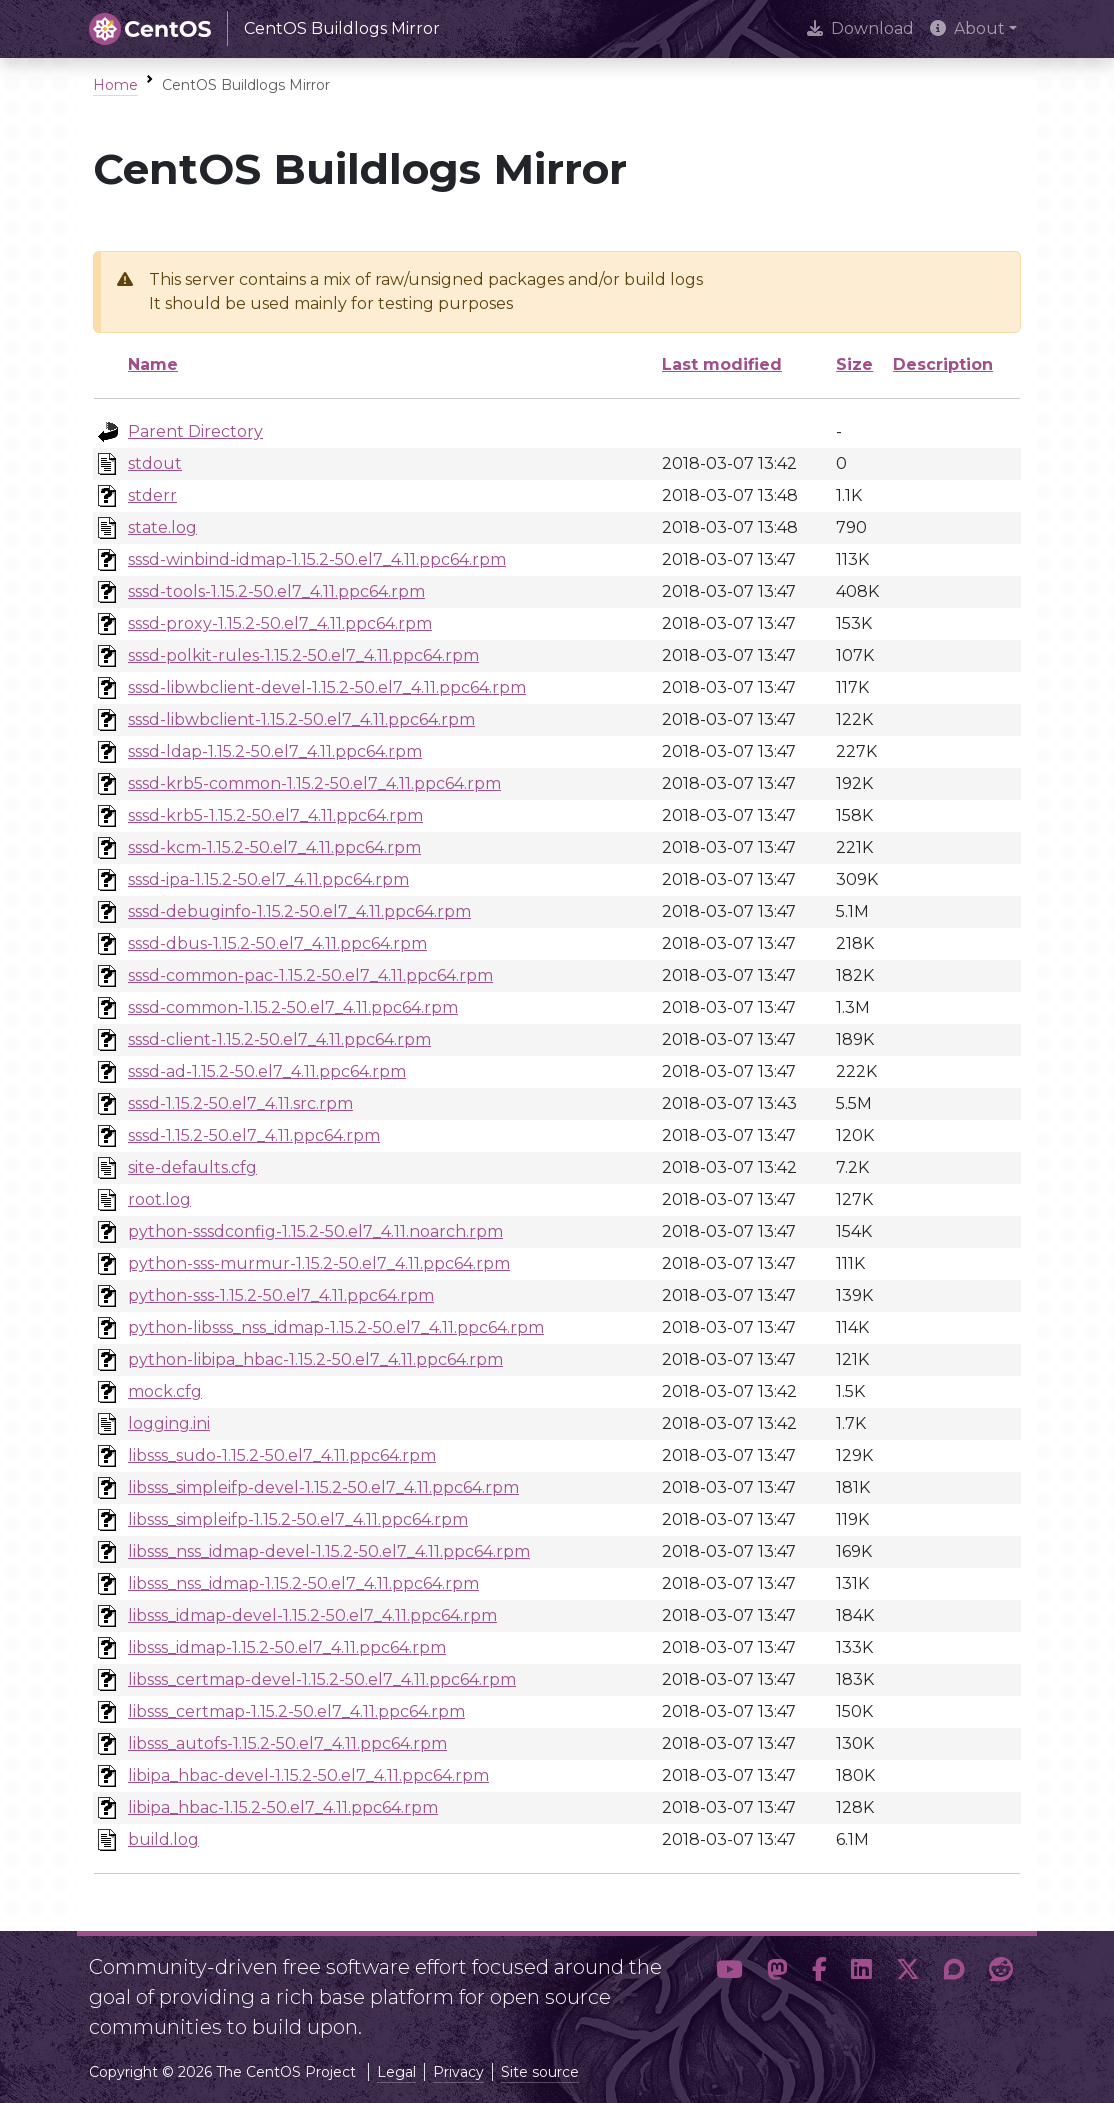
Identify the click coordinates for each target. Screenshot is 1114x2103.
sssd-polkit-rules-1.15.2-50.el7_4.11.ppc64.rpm (303, 655)
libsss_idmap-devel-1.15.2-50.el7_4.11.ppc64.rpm (312, 1615)
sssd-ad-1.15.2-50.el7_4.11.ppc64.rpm (267, 1071)
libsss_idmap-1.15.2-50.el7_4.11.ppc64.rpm (287, 1647)
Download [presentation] (860, 28)
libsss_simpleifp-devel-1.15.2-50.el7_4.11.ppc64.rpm (323, 1487)
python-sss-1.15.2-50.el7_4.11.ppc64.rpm (281, 1295)
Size (854, 364)
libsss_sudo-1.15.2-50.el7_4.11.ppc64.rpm (282, 1455)
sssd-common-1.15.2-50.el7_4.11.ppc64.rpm (293, 1007)
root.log (159, 1199)
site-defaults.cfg (192, 1167)
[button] (729, 1989)
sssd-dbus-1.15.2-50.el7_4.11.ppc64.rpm (277, 943)
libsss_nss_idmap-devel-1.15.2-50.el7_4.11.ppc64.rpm (329, 1551)
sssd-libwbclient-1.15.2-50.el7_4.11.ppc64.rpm (301, 719)
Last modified (722, 364)
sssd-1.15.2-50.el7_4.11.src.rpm (240, 1103)
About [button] (967, 28)
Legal (396, 2072)
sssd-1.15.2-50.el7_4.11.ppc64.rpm (254, 1135)
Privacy (458, 2072)
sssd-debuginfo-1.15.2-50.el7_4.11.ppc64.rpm (299, 911)
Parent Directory (195, 431)
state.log (162, 527)
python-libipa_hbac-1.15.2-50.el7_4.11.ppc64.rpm (315, 1359)
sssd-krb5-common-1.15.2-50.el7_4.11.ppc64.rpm (314, 783)
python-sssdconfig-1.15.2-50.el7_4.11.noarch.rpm (315, 1231)
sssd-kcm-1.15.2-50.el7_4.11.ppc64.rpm (274, 847)
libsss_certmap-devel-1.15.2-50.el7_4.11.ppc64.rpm (322, 1679)
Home (115, 85)
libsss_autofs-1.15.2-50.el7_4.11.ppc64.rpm (287, 1743)
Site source (540, 2072)
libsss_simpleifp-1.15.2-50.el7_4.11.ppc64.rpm (298, 1519)
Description (943, 364)
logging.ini (169, 1423)
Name (153, 364)
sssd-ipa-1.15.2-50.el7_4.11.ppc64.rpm (268, 879)
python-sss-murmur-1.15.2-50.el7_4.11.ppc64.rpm (319, 1263)
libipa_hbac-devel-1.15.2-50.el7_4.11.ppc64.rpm (308, 1775)
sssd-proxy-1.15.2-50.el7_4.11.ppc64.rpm (280, 623)
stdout (155, 463)
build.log (163, 1839)
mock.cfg (165, 1391)
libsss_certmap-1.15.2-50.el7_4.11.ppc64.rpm (296, 1711)
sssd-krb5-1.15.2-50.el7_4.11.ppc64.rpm (275, 815)
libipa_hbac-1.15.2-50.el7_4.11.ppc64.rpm (283, 1807)
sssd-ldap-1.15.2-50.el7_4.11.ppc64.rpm (275, 751)
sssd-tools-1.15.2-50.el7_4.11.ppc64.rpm (276, 591)
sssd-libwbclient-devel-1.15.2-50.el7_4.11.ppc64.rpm (327, 687)
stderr (152, 495)
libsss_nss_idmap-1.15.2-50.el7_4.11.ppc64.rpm (303, 1583)
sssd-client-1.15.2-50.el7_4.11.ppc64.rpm (279, 1039)
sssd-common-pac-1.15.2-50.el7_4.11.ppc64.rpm (310, 975)
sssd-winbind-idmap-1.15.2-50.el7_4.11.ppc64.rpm (317, 559)
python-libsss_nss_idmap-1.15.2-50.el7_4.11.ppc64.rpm (336, 1327)
